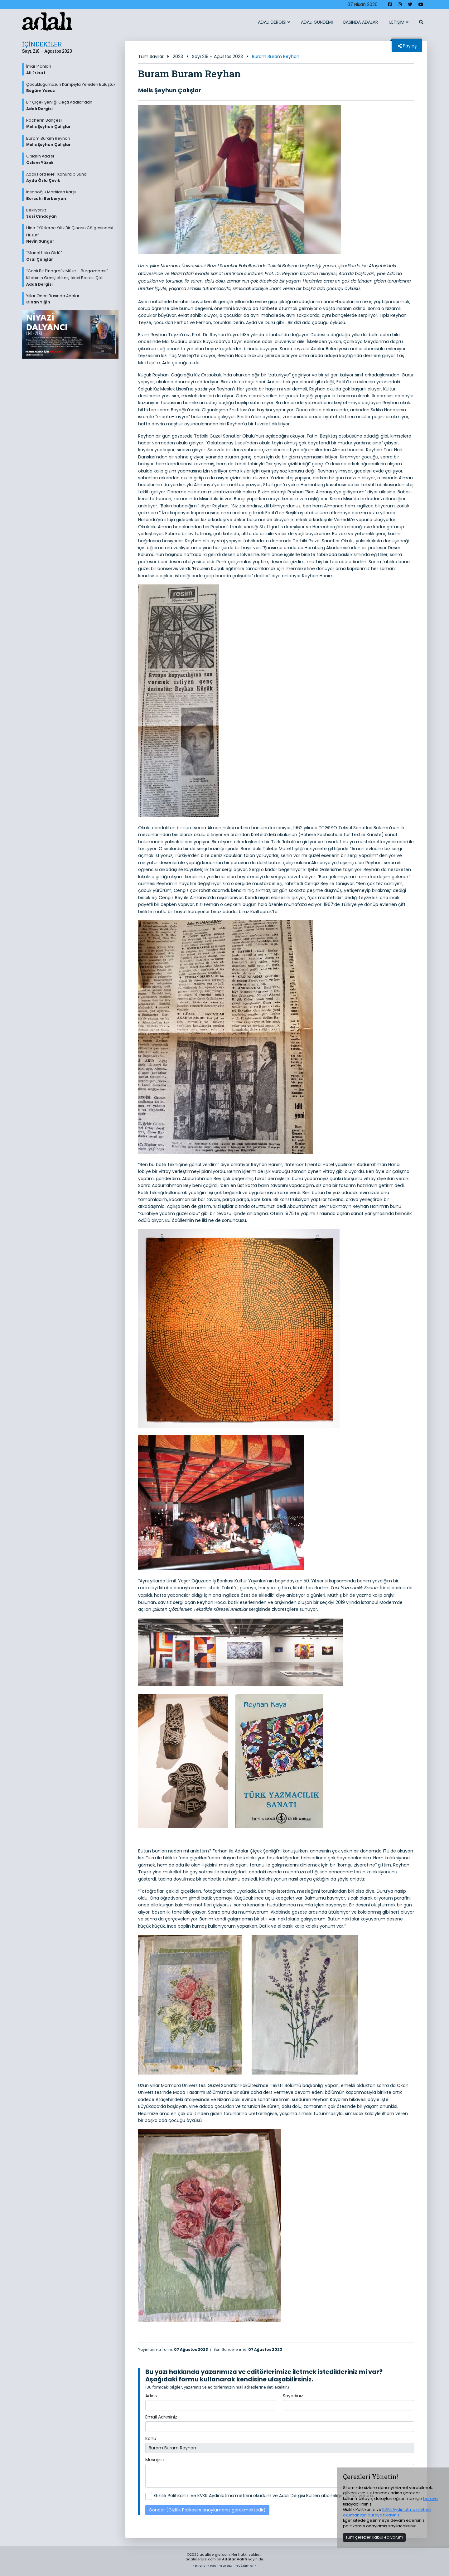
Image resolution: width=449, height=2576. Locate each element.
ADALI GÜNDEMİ (317, 22)
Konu (150, 2438)
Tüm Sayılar (151, 56)
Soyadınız (293, 2396)
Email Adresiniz (161, 2417)
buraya (430, 2498)
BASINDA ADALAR (360, 22)
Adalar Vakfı (234, 2559)
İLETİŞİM (398, 22)
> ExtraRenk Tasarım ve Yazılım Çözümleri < (224, 2566)
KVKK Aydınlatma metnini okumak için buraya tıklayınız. (387, 2512)
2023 (178, 56)
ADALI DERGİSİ (274, 22)
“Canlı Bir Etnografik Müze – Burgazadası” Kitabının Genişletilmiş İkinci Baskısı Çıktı (72, 277)
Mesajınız (155, 2459)
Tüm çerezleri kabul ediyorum (374, 2537)
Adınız (151, 2396)
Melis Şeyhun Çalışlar (169, 90)
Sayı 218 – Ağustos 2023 (217, 56)
